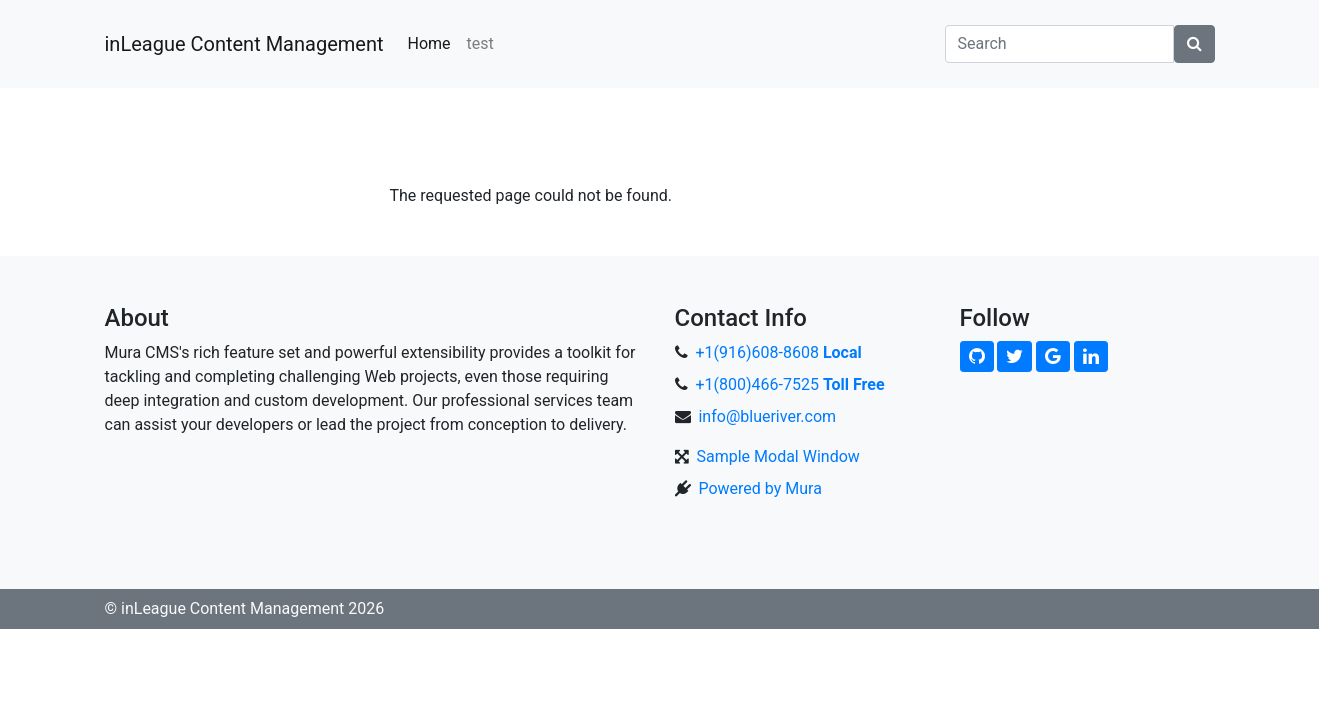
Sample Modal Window (777, 456)
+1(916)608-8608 (778, 352)
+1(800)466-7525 (789, 384)
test (480, 43)
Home (428, 43)
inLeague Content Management (244, 44)
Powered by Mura (759, 488)
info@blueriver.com (767, 416)
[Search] (1059, 44)
